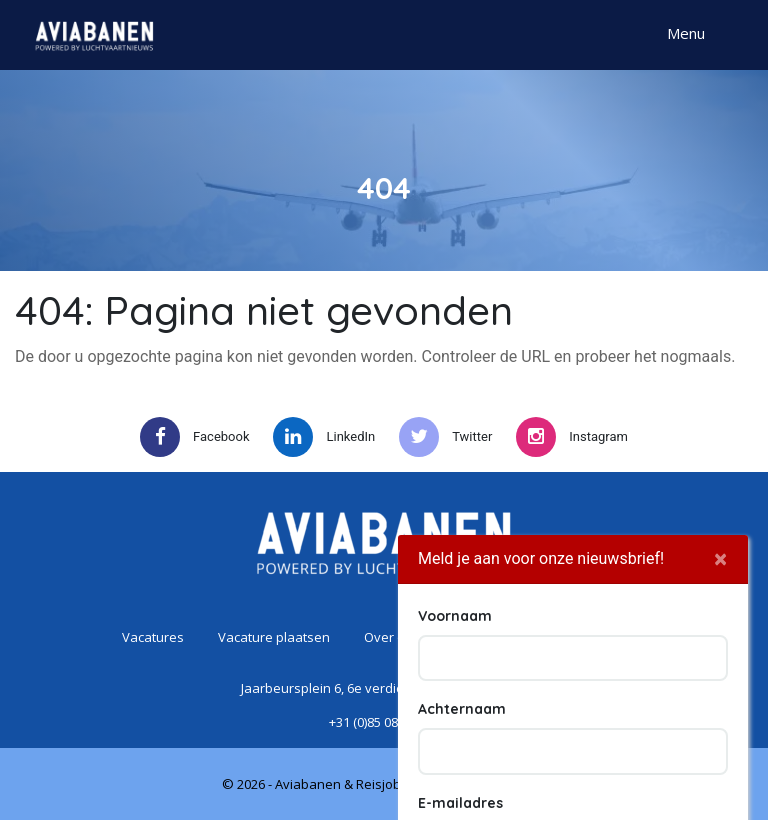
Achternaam (462, 808)
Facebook (194, 437)
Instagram (572, 437)
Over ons (392, 637)
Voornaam (455, 715)
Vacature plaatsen (274, 637)
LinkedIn (324, 437)
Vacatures (153, 637)
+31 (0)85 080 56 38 (384, 722)
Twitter (445, 437)
